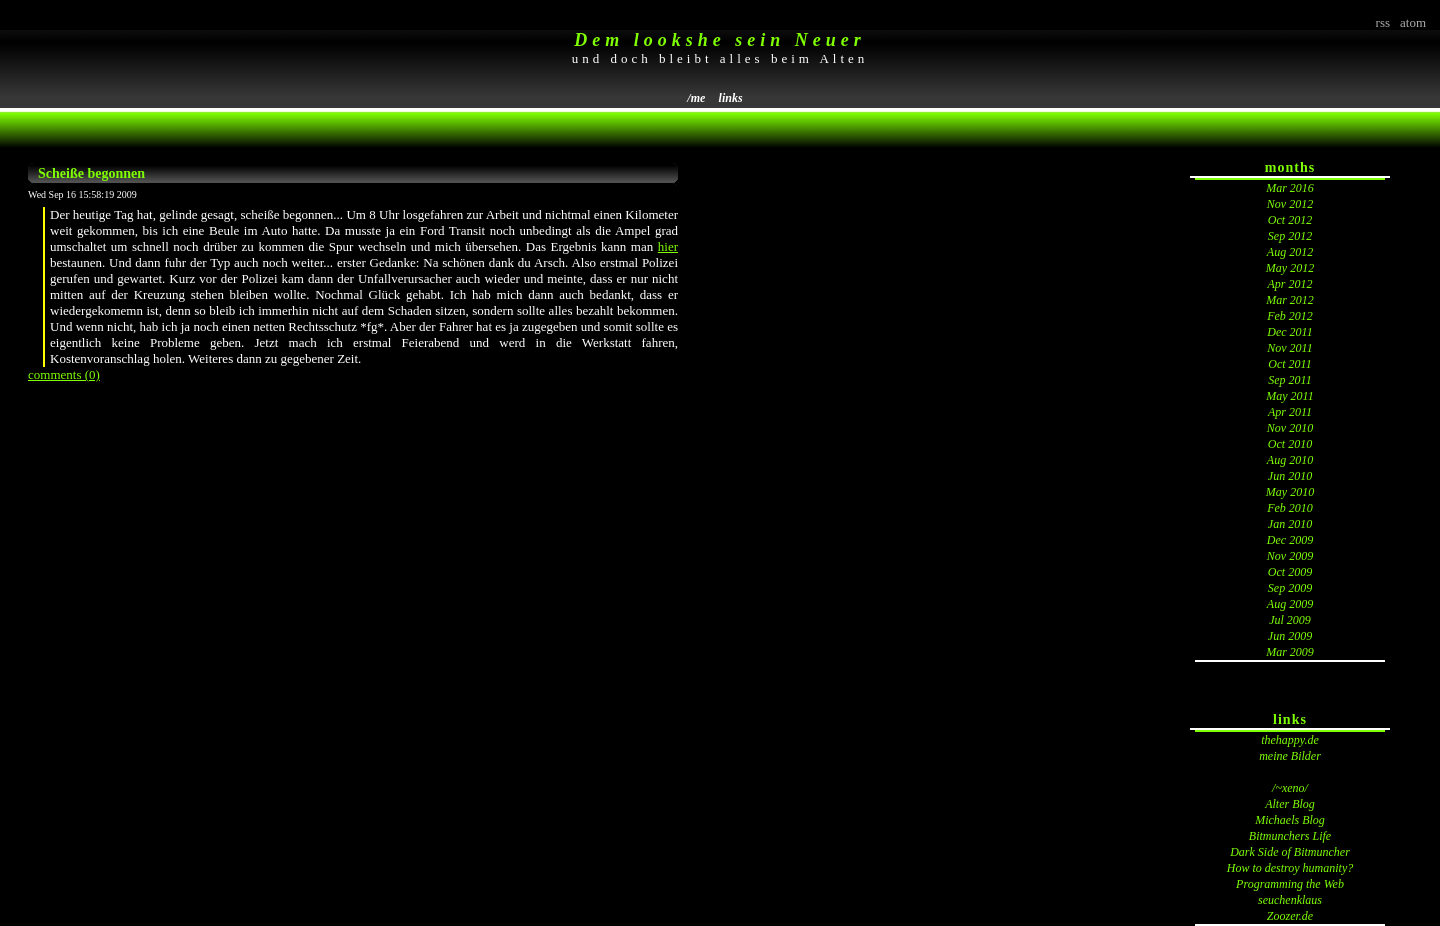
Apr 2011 (1290, 412)
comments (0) (64, 374)
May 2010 (1290, 492)
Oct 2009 (1290, 572)
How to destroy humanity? (1290, 868)
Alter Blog (1290, 804)
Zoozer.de (1290, 916)
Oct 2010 (1290, 444)
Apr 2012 (1290, 284)
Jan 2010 (1290, 524)
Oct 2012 (1290, 220)
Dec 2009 (1290, 540)
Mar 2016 (1290, 188)
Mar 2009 (1290, 652)
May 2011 (1289, 396)
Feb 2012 (1290, 316)
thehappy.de (1290, 740)
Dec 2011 (1289, 332)
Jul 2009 (1290, 620)
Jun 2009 (1290, 636)
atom (1413, 22)
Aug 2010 (1290, 460)
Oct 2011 (1289, 364)
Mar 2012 (1290, 300)
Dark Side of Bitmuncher (1290, 852)
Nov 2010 (1290, 428)
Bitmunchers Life (1290, 836)
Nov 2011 (1289, 348)
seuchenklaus (1290, 900)
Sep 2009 (1290, 588)
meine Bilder (1290, 756)
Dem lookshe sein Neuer (720, 40)
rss (1383, 22)
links (731, 98)
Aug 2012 (1290, 252)
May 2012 (1290, 268)
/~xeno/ (1290, 788)
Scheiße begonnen (91, 173)
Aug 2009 (1290, 604)
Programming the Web (1290, 884)
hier (668, 246)
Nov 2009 (1290, 556)
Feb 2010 (1290, 508)
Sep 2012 (1290, 236)
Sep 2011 (1289, 380)
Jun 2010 (1290, 476)
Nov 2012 (1290, 204)
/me (696, 98)
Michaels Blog (1290, 820)
